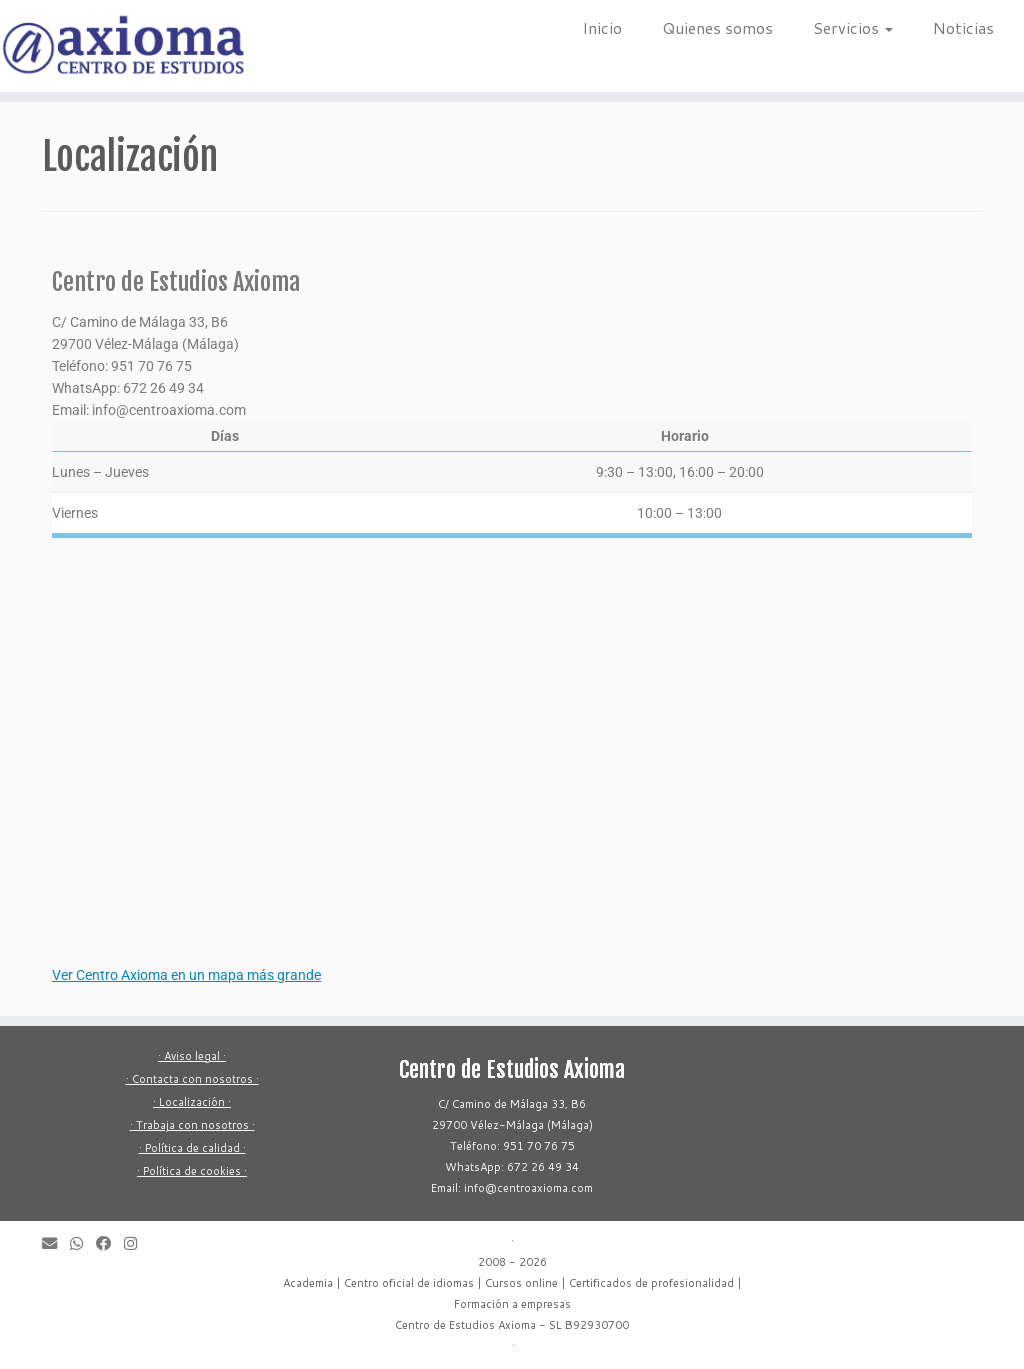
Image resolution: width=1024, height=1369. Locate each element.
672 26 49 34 (163, 388)
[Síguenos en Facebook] (110, 1243)
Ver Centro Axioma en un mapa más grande (186, 975)
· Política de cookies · (192, 1171)
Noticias (963, 27)
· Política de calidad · (192, 1148)
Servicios (853, 27)
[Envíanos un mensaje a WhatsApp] (83, 1243)
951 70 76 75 (151, 366)
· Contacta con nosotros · (192, 1079)
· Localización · (192, 1102)
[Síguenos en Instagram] (137, 1243)
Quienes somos (717, 27)
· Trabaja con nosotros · (192, 1125)
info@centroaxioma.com (169, 410)
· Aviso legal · (192, 1056)
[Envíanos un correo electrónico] (56, 1243)
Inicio (602, 27)
